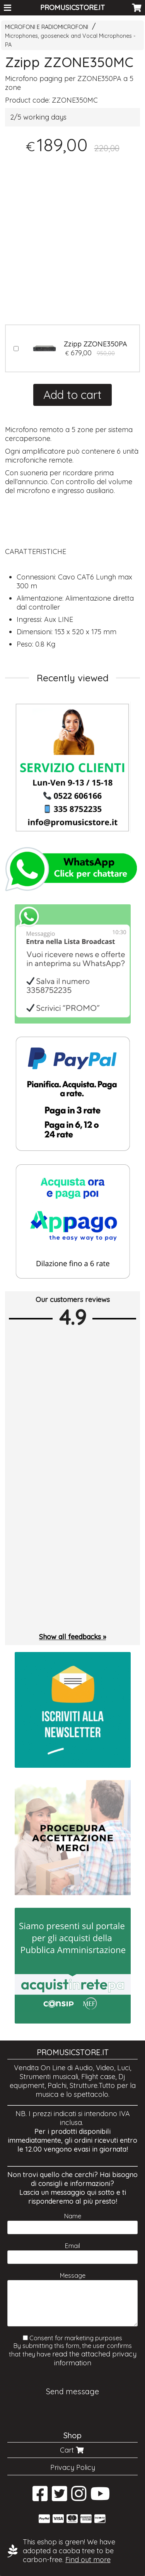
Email (72, 2246)
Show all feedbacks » (72, 1636)
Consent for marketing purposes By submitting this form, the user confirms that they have (72, 2350)
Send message (72, 2391)
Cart (72, 2450)
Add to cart (72, 394)
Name (72, 2216)
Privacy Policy (72, 2467)
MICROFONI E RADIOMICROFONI (46, 27)
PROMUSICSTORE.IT (72, 7)
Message (72, 2275)
